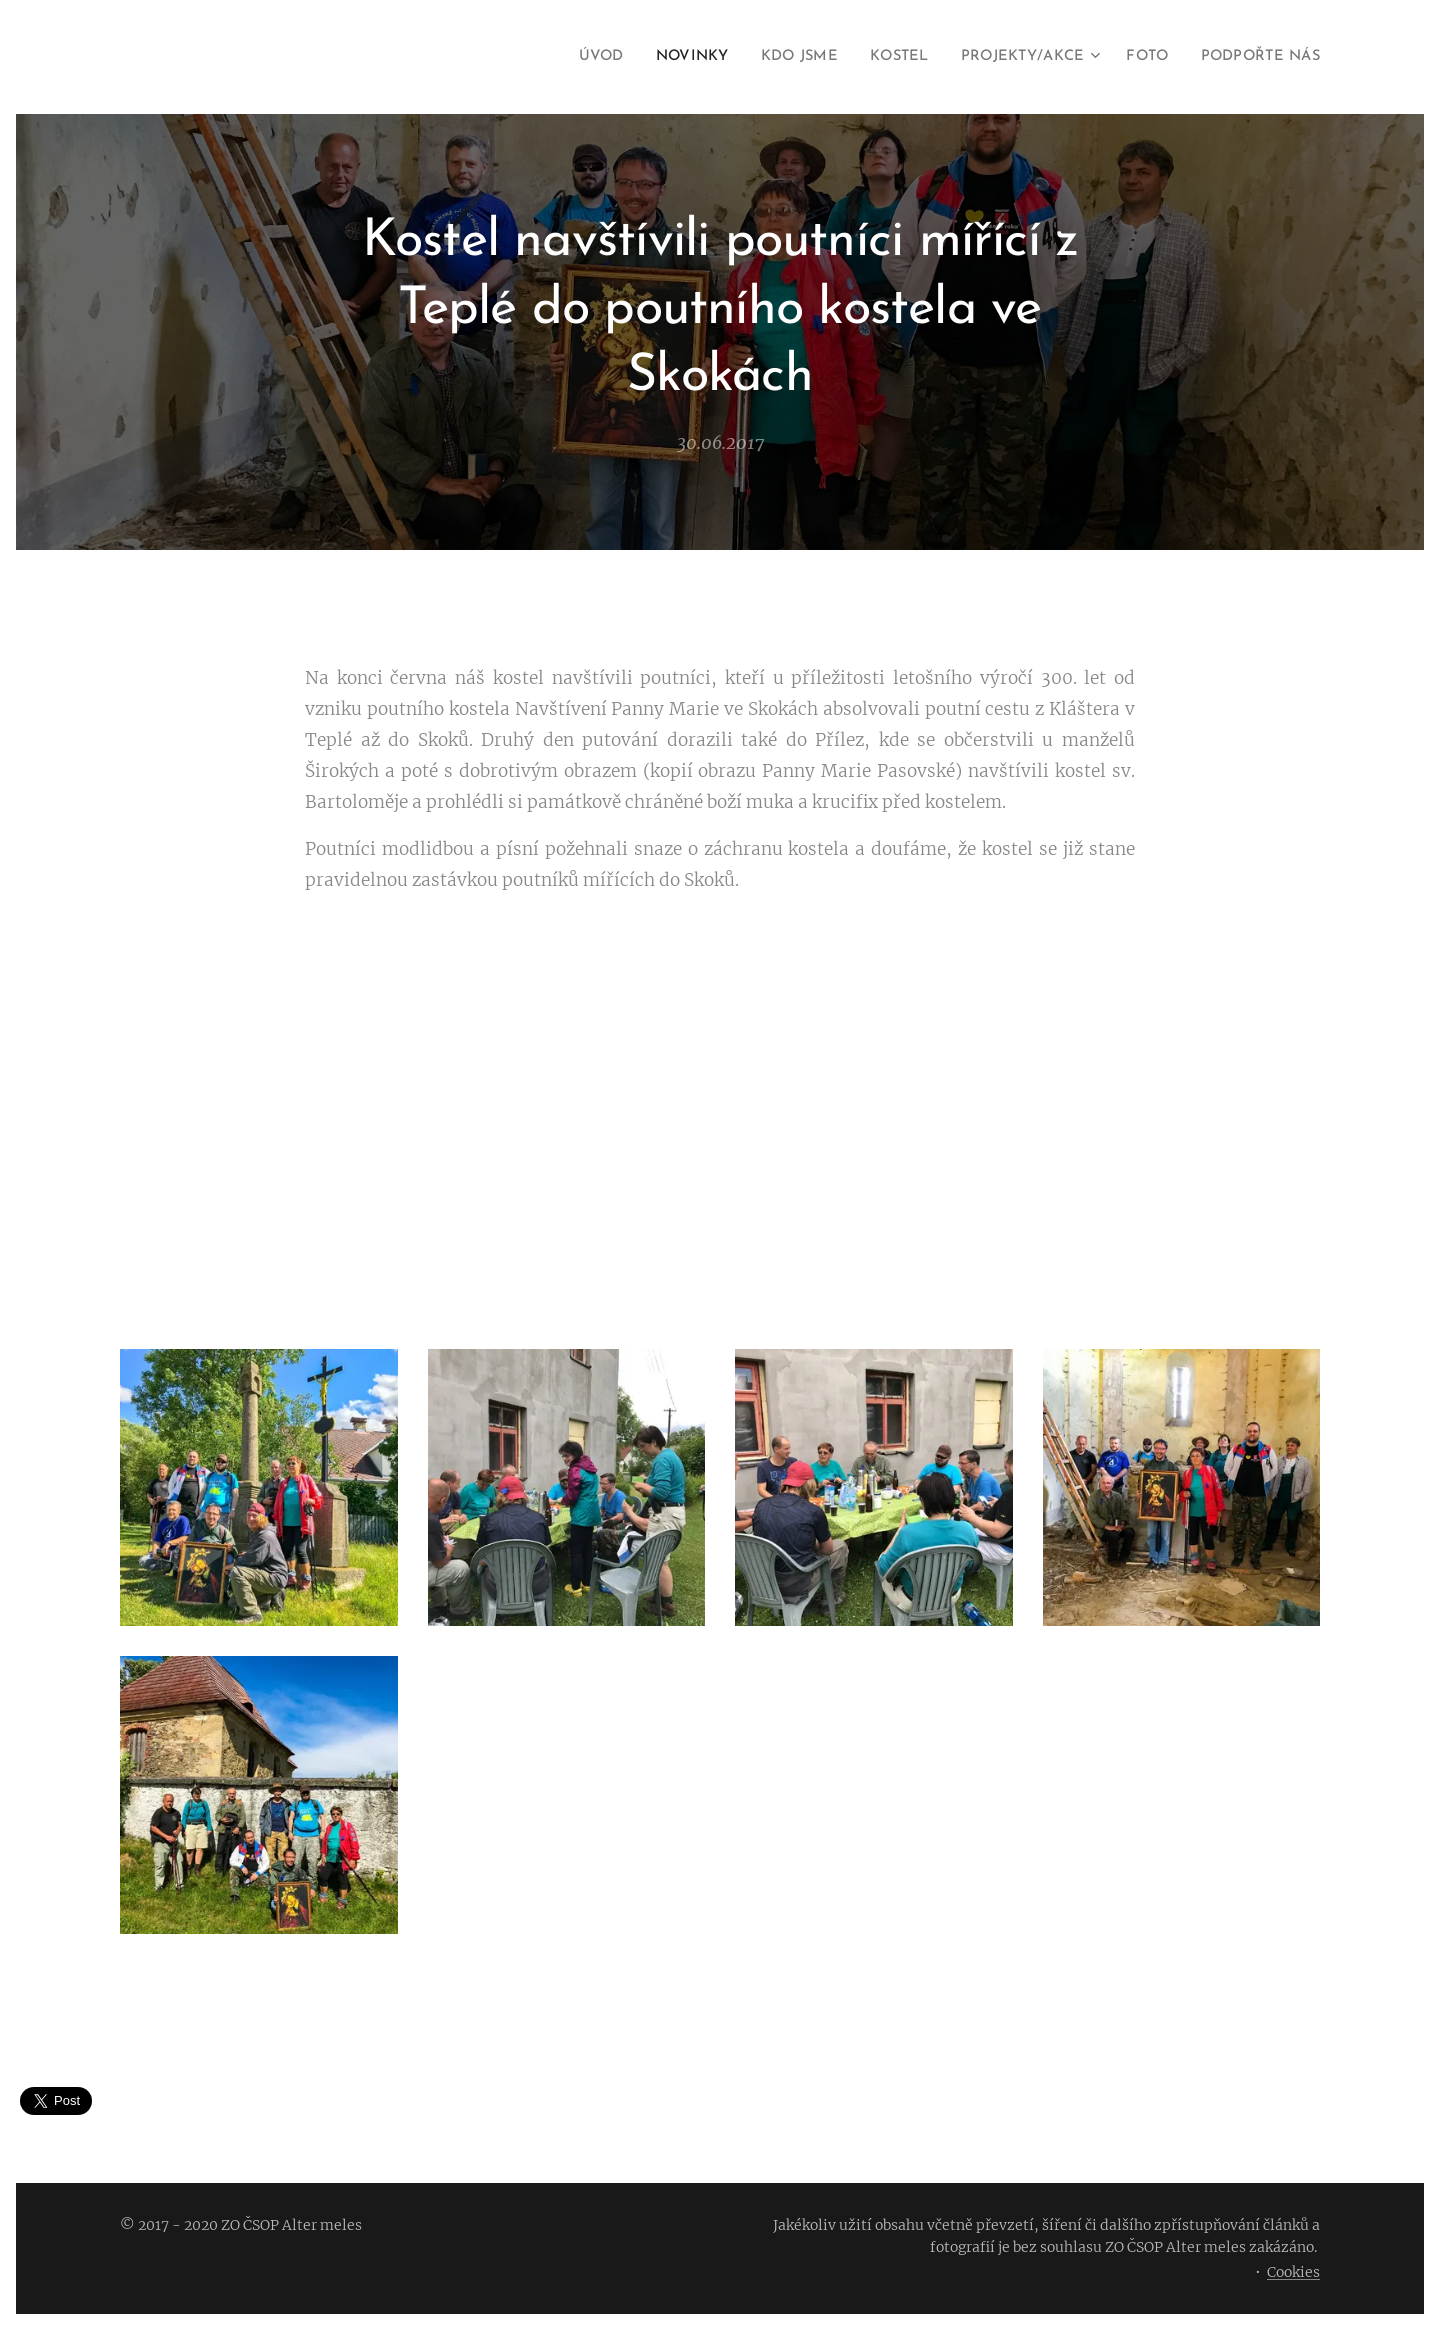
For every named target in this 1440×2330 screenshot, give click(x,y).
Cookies (1293, 2272)
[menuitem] (560, 57)
